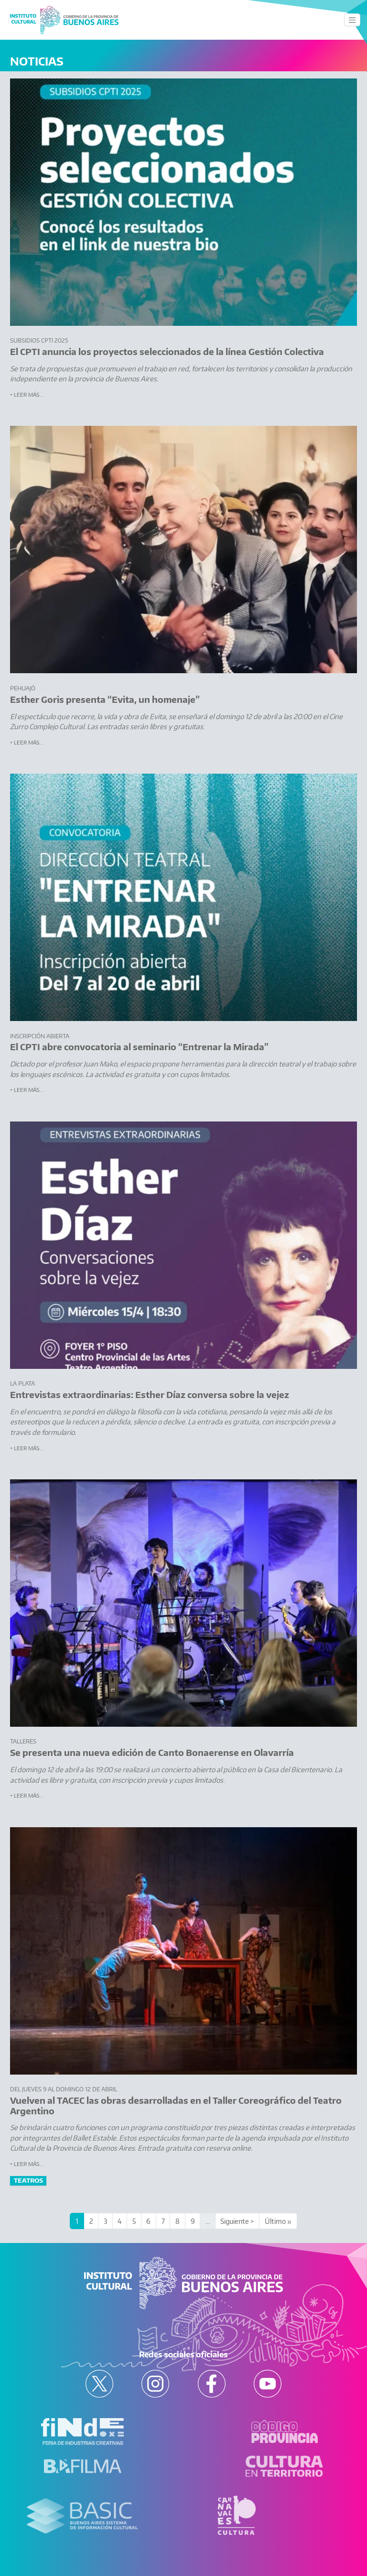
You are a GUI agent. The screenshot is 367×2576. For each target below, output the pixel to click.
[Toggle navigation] (352, 19)
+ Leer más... (26, 394)
